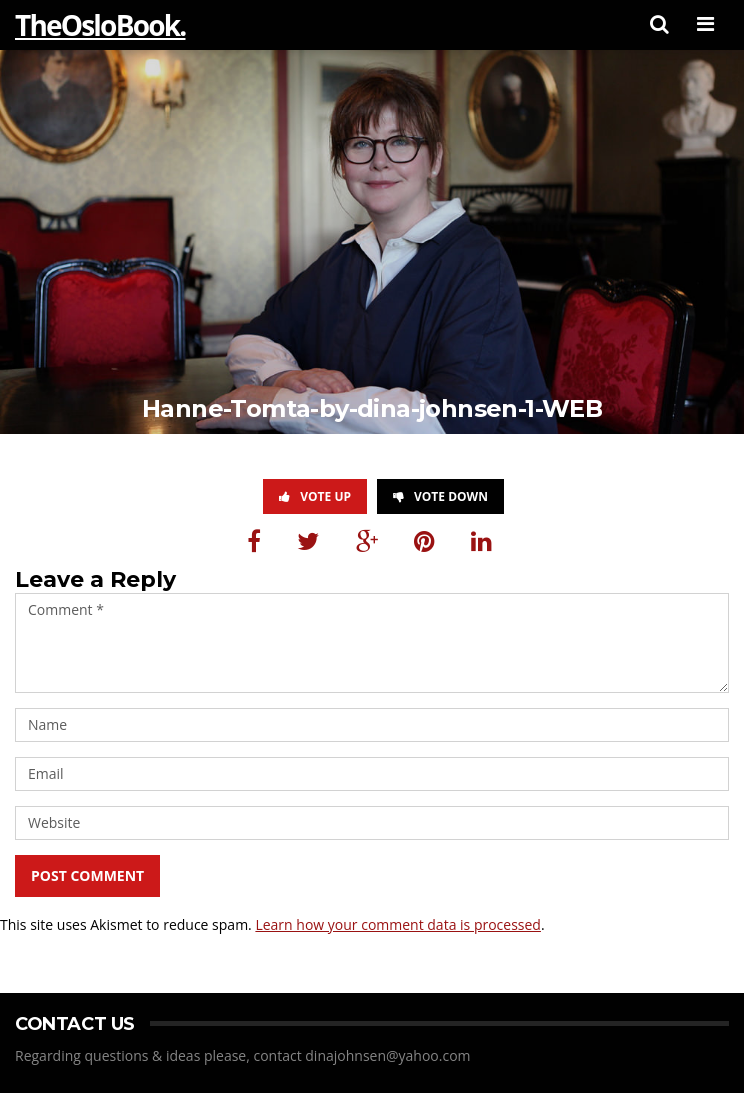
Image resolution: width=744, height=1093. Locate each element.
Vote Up (315, 496)
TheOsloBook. (100, 25)
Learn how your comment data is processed (398, 924)
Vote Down (440, 496)
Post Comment (87, 875)
